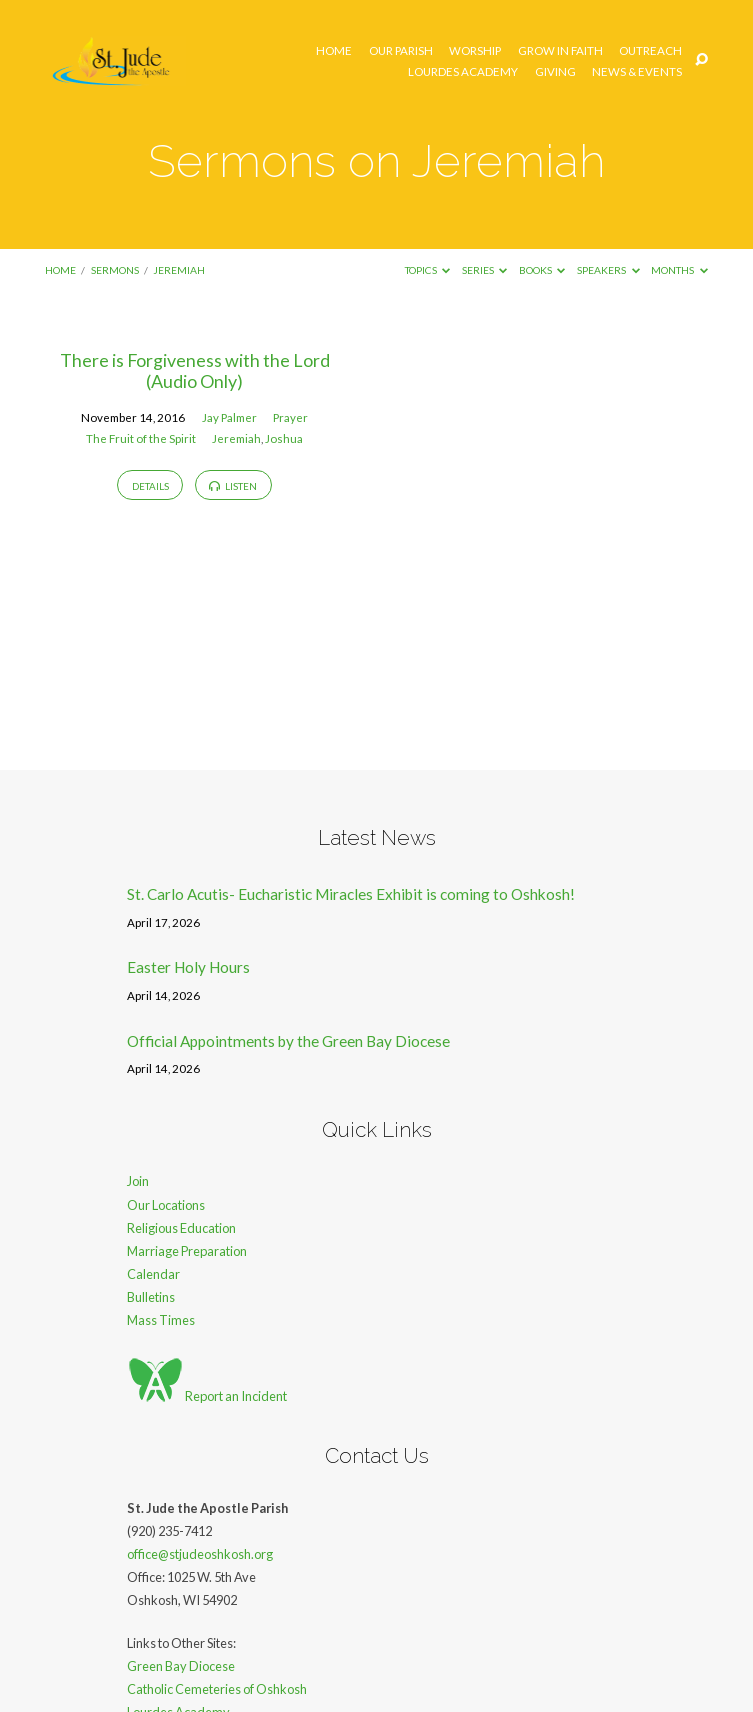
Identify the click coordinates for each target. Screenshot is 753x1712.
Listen (233, 486)
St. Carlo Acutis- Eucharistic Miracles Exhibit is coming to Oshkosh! (351, 894)
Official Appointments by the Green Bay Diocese (288, 1041)
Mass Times (161, 1320)
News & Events (637, 72)
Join (138, 1181)
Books (542, 270)
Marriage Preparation (187, 1251)
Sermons (115, 270)
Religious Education (181, 1228)
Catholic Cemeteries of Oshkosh (217, 1689)
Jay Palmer (229, 417)
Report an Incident (207, 1396)
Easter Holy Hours (188, 967)
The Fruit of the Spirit (141, 438)
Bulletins (151, 1297)
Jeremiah (179, 270)
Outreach (650, 51)
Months (679, 270)
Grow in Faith (560, 51)
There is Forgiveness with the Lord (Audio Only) (195, 371)
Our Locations (166, 1205)
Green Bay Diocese (181, 1666)
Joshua (284, 438)
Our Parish (401, 51)
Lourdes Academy (463, 72)
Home (334, 51)
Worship (475, 51)
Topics (428, 270)
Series (485, 270)
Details (150, 486)
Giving (555, 72)
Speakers (608, 270)
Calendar (153, 1274)
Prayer (290, 417)
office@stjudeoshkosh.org (200, 1554)
